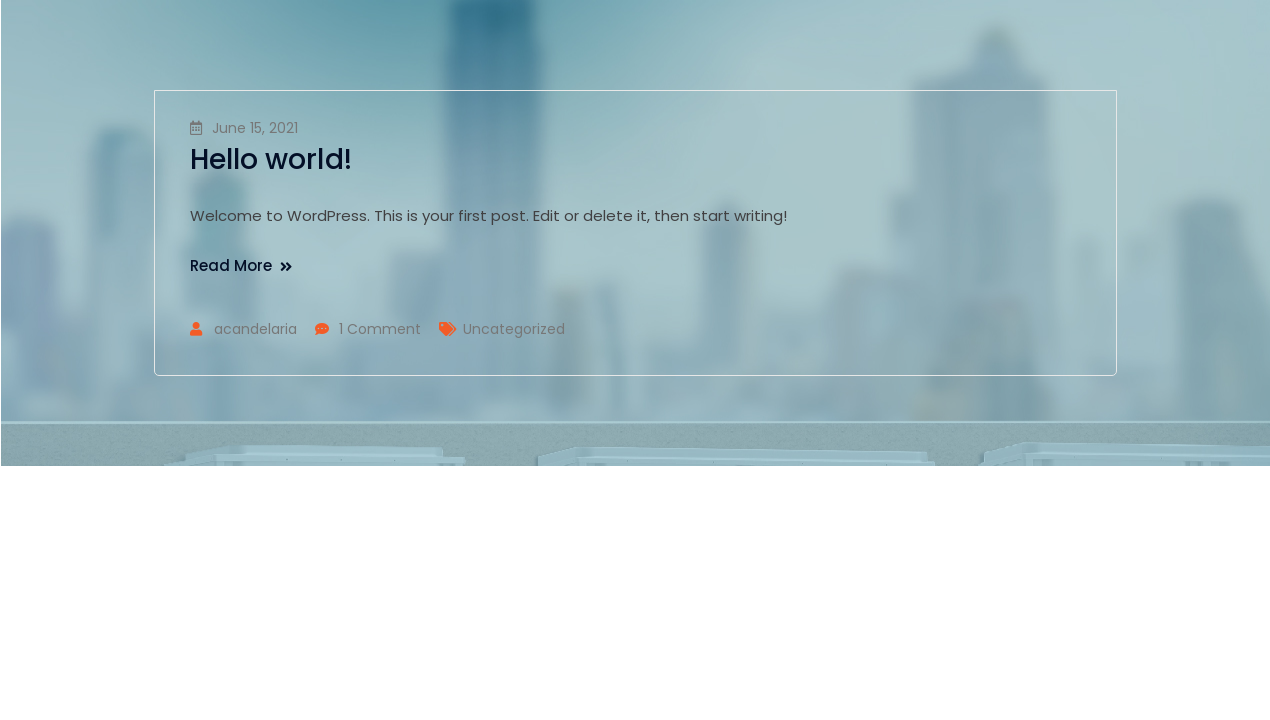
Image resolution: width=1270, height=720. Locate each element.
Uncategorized (514, 329)
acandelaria (255, 329)
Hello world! (271, 159)
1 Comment (380, 329)
